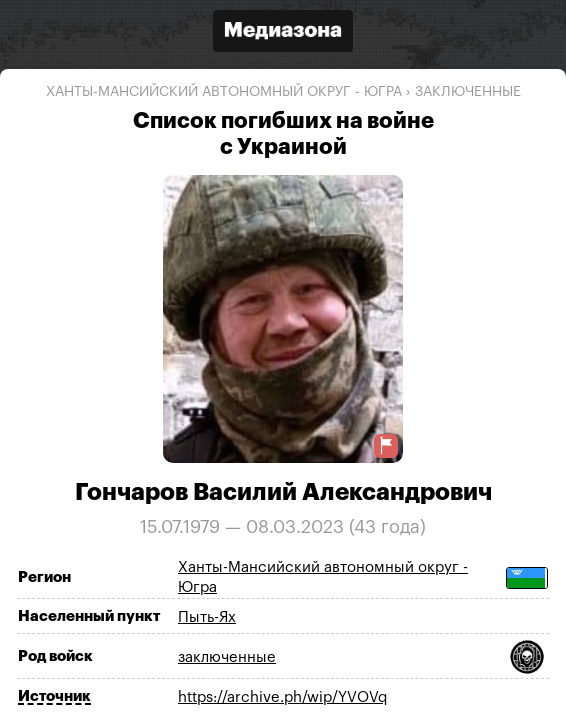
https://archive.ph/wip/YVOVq (282, 697)
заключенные (468, 92)
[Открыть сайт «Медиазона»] (283, 33)
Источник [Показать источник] (54, 696)
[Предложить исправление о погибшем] (386, 445)
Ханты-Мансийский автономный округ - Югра (224, 92)
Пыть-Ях (207, 617)
